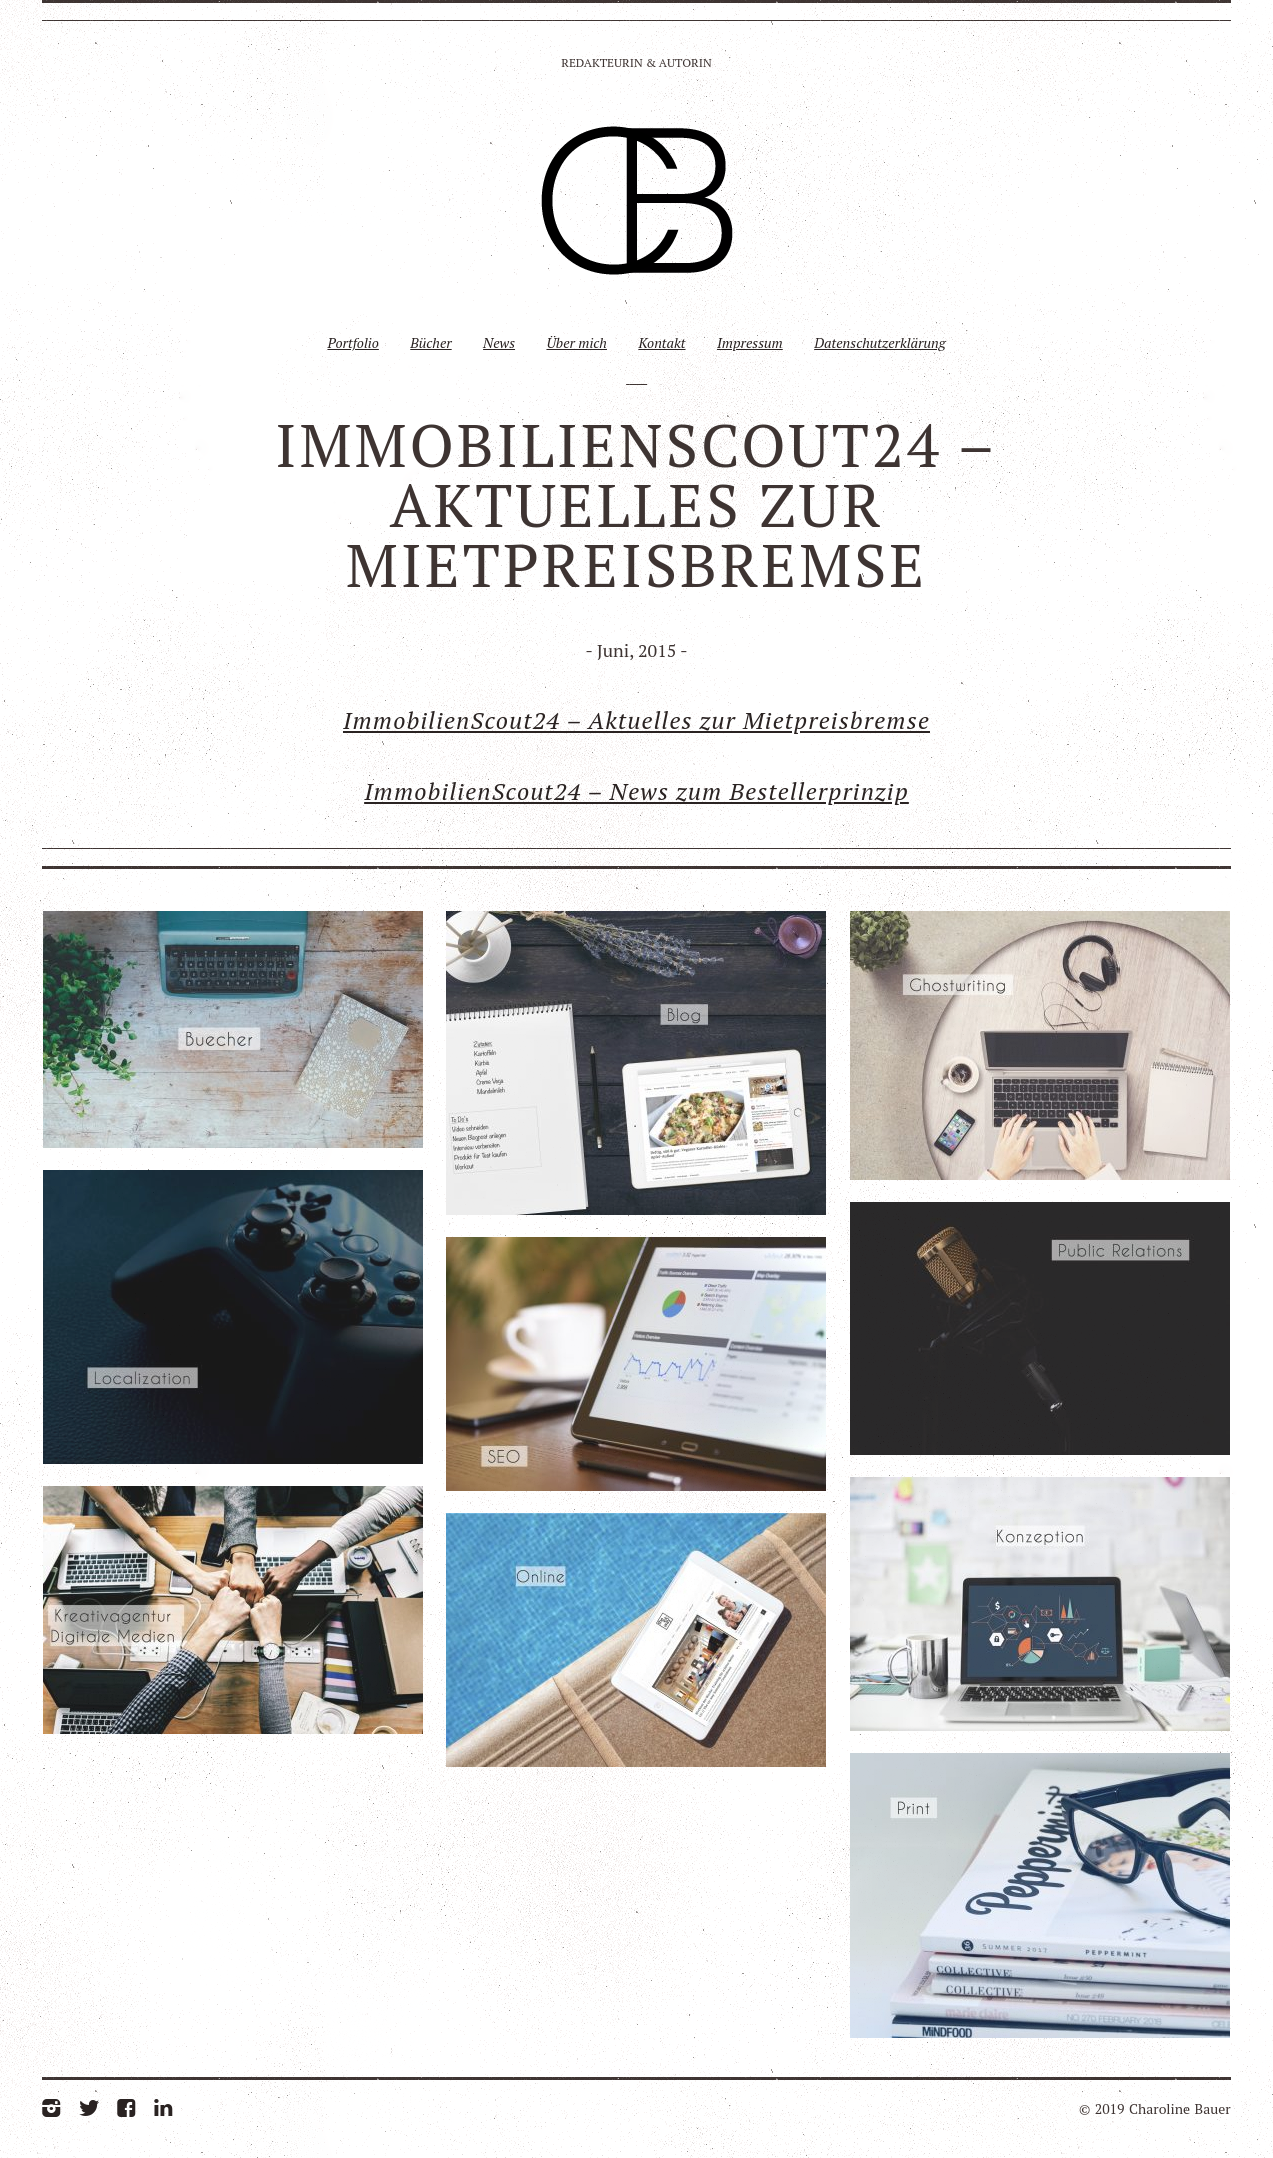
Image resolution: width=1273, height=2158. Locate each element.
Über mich (576, 342)
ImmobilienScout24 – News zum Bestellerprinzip (636, 791)
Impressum (750, 342)
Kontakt (661, 342)
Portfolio (352, 342)
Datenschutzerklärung (879, 342)
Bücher (430, 342)
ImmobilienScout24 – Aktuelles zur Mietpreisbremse (636, 720)
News (499, 342)
